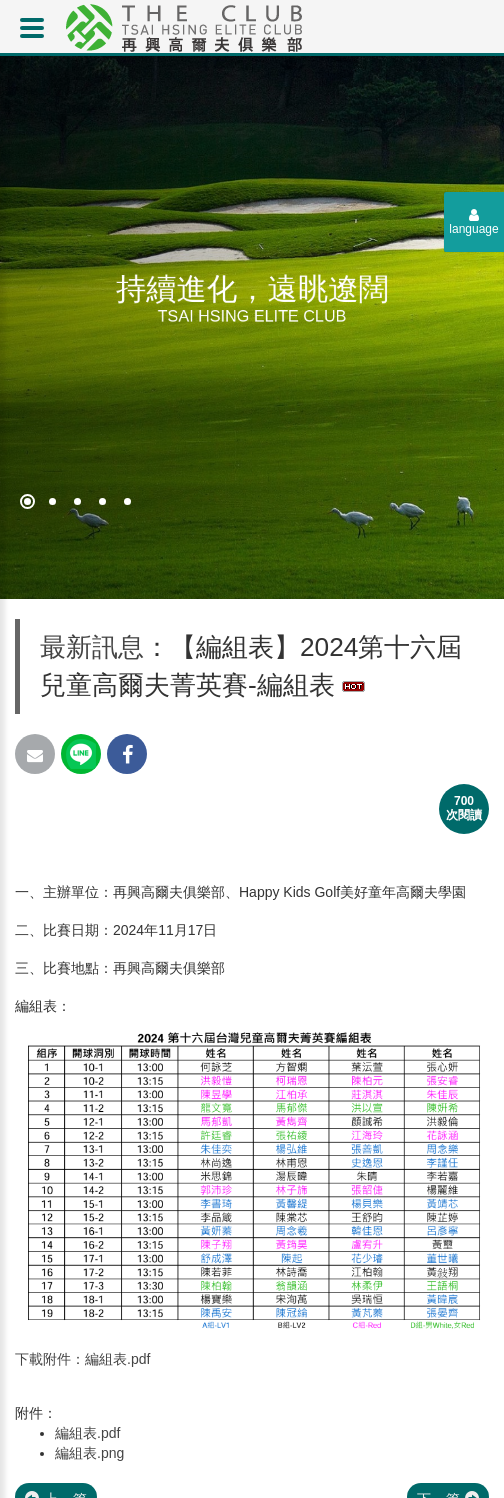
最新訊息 (92, 647)
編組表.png (89, 1453)
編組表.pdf (87, 1433)
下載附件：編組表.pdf (82, 1359)
